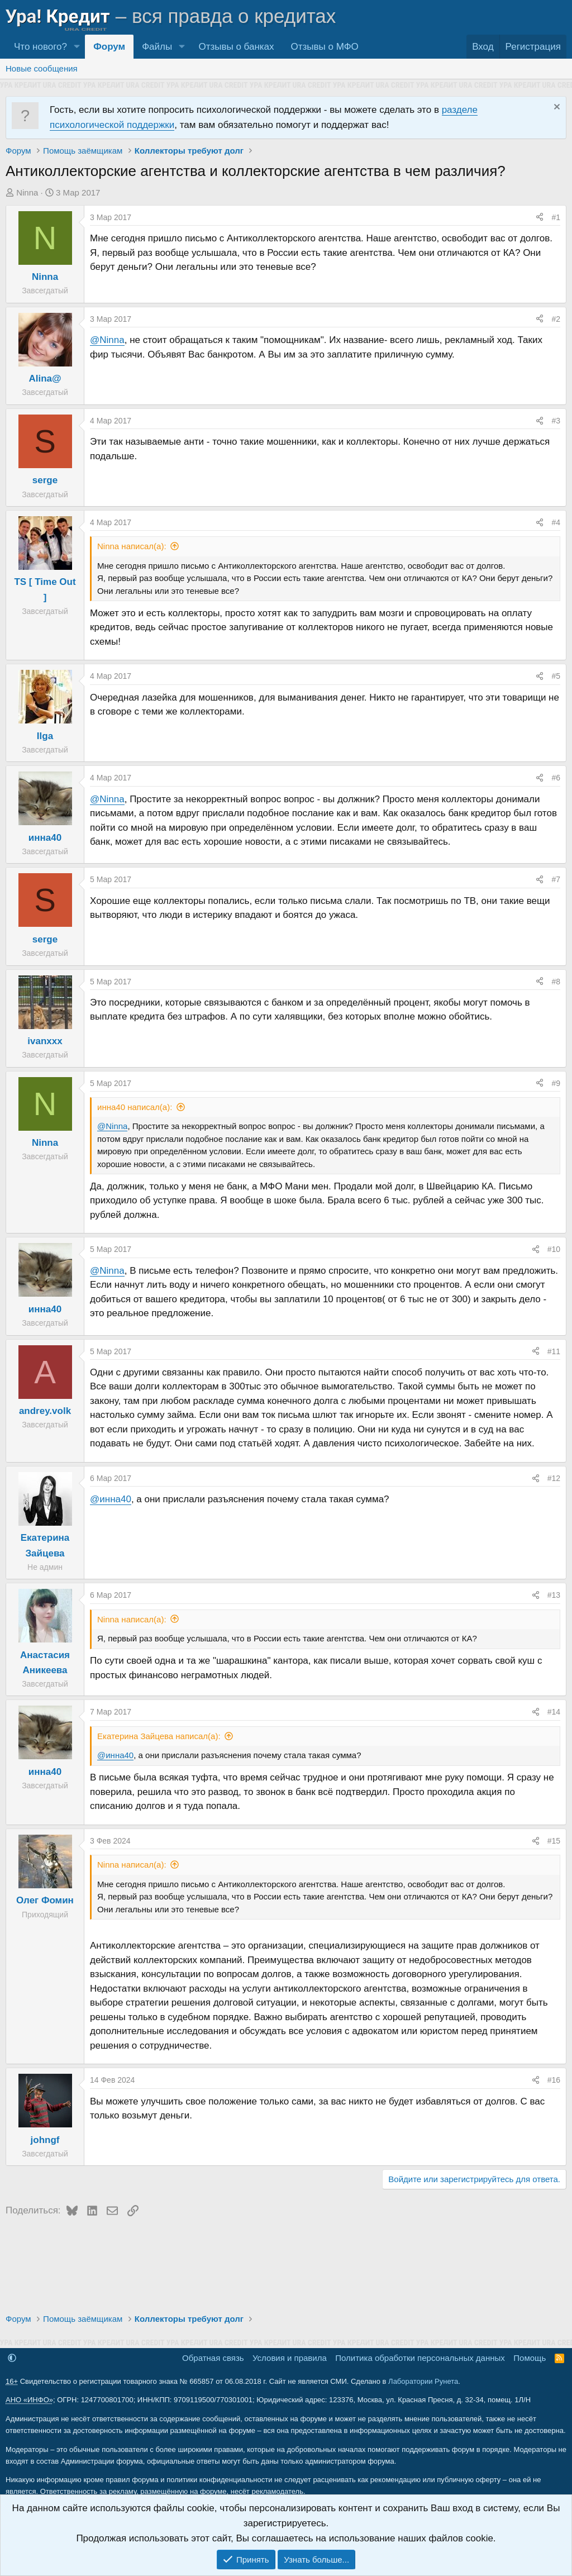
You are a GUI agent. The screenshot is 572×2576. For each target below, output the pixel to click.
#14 (553, 1711)
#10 (553, 1249)
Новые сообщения (42, 68)
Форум (109, 46)
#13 (553, 1595)
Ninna (27, 192)
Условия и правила (289, 2358)
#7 (555, 879)
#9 (555, 1083)
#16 (553, 2079)
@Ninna (107, 340)
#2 (555, 319)
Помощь (529, 2358)
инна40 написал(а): (134, 1107)
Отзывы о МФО (325, 46)
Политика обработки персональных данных (419, 2358)
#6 (555, 777)
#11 (553, 1351)
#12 (553, 1478)
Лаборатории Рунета (423, 2381)
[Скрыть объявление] (555, 108)
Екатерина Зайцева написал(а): (159, 1736)
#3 (555, 420)
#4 (555, 522)
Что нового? (40, 46)
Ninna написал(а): (131, 546)
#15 (553, 1840)
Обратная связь (213, 2358)
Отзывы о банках (236, 46)
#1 (555, 217)
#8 (555, 981)
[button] (76, 47)
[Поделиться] (539, 217)
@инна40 (110, 1499)
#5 (555, 676)
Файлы (157, 46)
